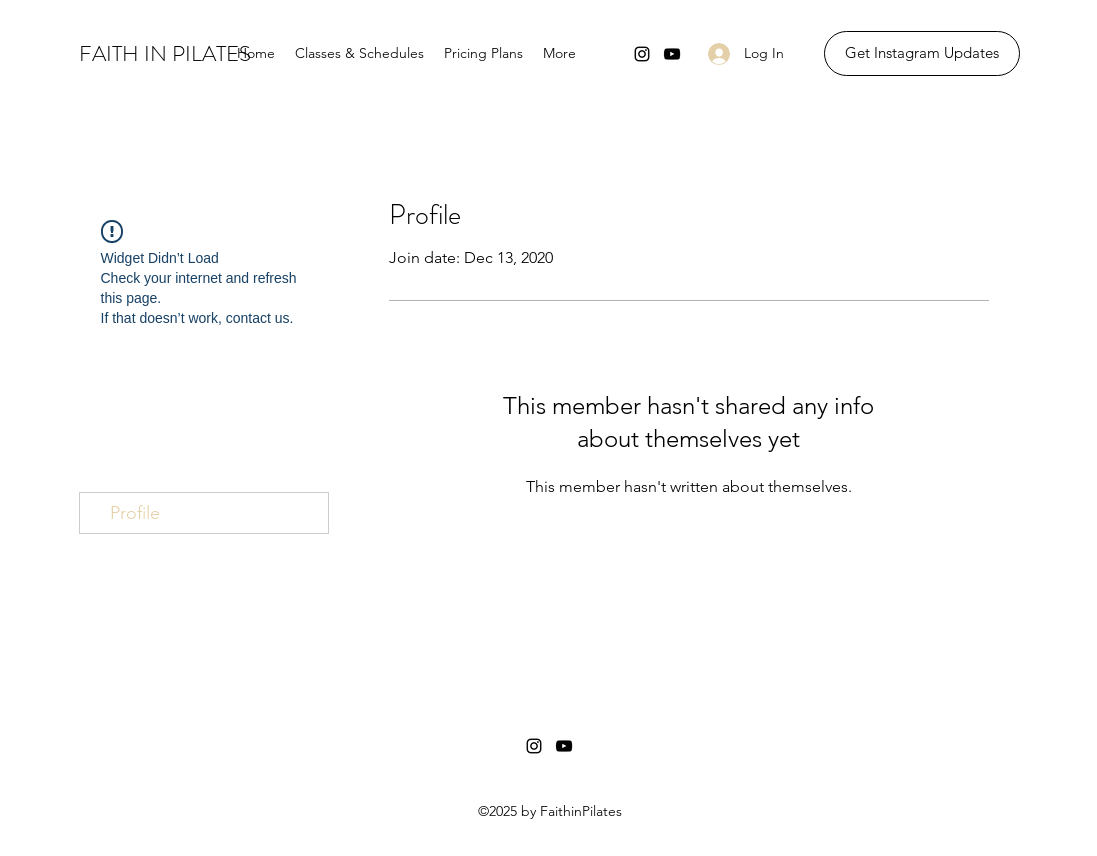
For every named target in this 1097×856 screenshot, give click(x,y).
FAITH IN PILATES (165, 53)
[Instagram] (642, 54)
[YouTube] (672, 54)
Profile (135, 513)
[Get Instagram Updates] (922, 53)
